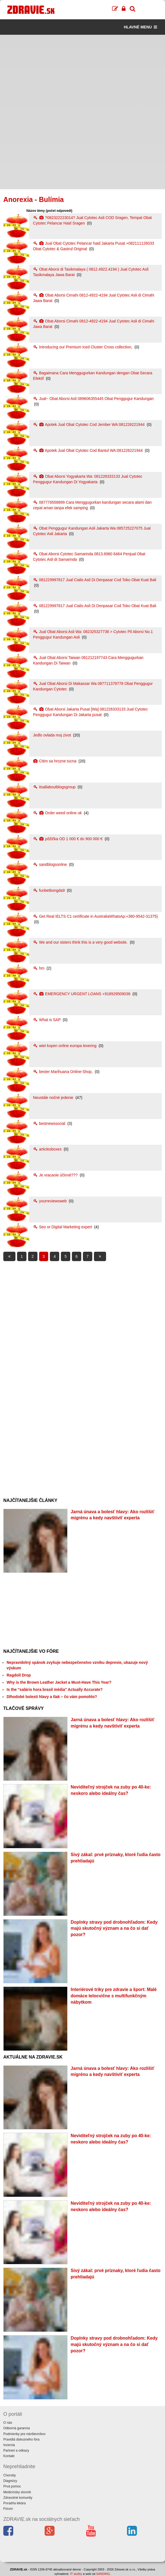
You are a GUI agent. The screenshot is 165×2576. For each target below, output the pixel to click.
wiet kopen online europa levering (65, 1045)
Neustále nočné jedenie (53, 1097)
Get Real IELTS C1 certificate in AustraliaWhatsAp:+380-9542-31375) (95, 916)
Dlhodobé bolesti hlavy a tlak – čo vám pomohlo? (52, 1696)
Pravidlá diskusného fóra (21, 2439)
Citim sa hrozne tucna (55, 761)
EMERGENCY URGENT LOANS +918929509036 (82, 994)
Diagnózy (10, 2481)
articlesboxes (48, 1149)
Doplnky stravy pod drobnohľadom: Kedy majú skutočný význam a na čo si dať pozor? (114, 1928)
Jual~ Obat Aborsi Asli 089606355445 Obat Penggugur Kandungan (93, 398)
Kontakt (9, 2456)
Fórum (8, 2509)
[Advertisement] (82, 73)
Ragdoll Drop (19, 1675)
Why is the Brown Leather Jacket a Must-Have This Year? (59, 1682)
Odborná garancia (16, 2428)
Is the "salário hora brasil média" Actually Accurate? (54, 1689)
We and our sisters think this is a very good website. (81, 942)
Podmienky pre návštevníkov (24, 2434)
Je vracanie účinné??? (56, 1175)
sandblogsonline (50, 864)
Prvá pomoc (12, 2486)
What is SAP (47, 1020)
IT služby (76, 2573)
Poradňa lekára (14, 2503)
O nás (7, 2423)
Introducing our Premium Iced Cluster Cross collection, (83, 347)
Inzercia (9, 2445)
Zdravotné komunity (17, 2498)
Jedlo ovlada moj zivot (52, 735)
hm (39, 968)
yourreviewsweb (50, 1201)
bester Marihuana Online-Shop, (63, 1071)
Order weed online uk (58, 813)
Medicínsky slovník (17, 2492)
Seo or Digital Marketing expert (63, 1227)
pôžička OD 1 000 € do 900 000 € (68, 839)
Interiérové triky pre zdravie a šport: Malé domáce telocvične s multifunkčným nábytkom (114, 1995)
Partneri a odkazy (16, 2450)
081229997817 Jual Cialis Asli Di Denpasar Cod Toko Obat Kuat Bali (94, 580)
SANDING (103, 2573)
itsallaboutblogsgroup (55, 787)
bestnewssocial (49, 1123)
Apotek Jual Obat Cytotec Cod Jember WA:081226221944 (89, 424)
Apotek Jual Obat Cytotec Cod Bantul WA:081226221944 (88, 450)
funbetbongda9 (49, 890)
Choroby (9, 2475)
